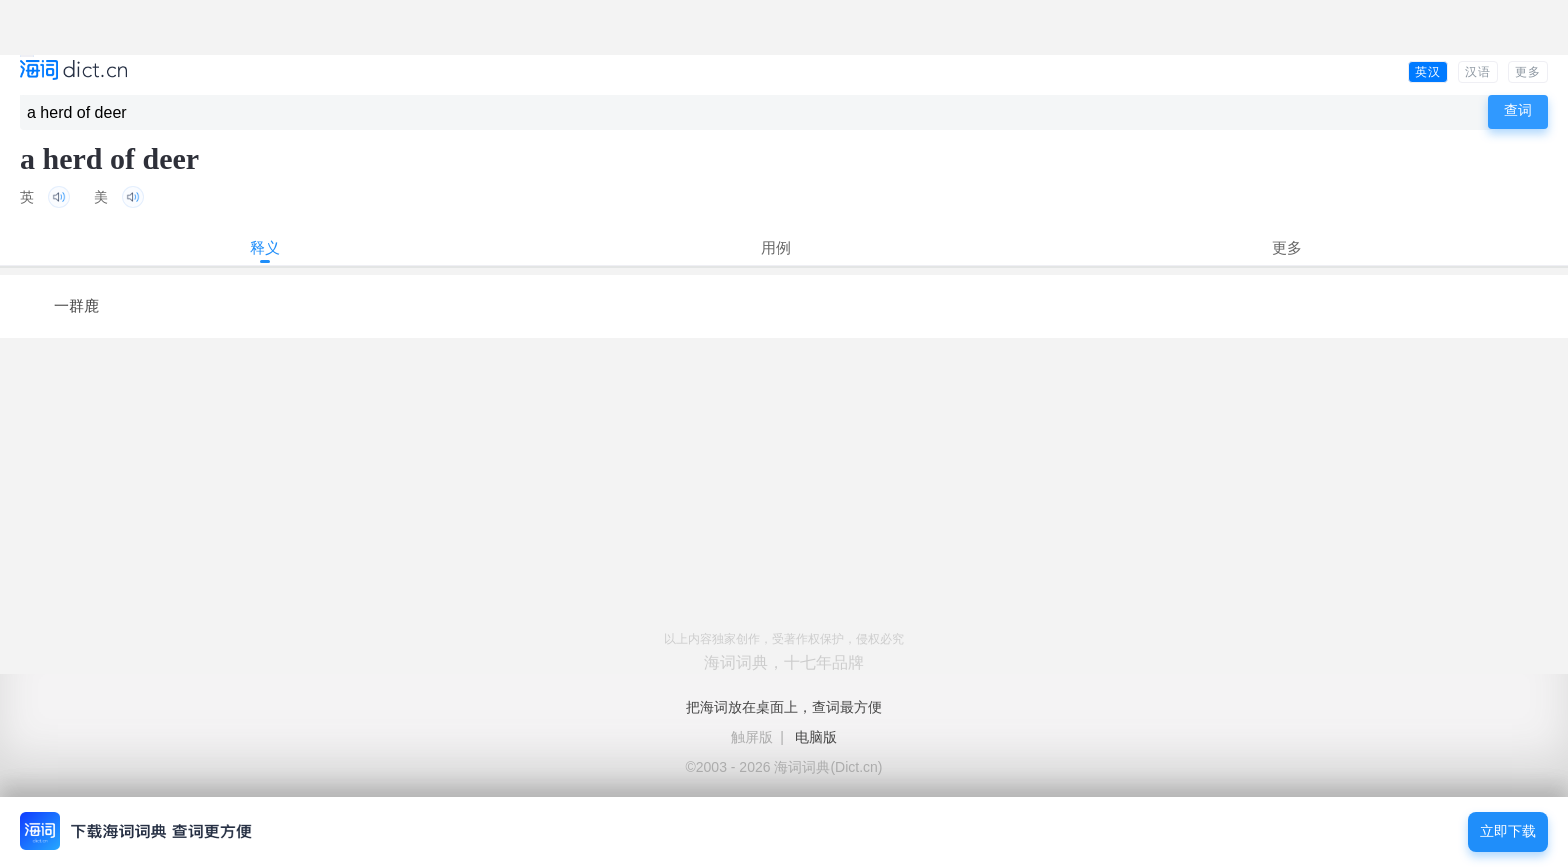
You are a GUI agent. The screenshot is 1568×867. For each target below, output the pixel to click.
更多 (1528, 72)
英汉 (1428, 72)
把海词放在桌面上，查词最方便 (784, 707)
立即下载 (1508, 831)
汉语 (1478, 72)
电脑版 (816, 737)
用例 (776, 247)
